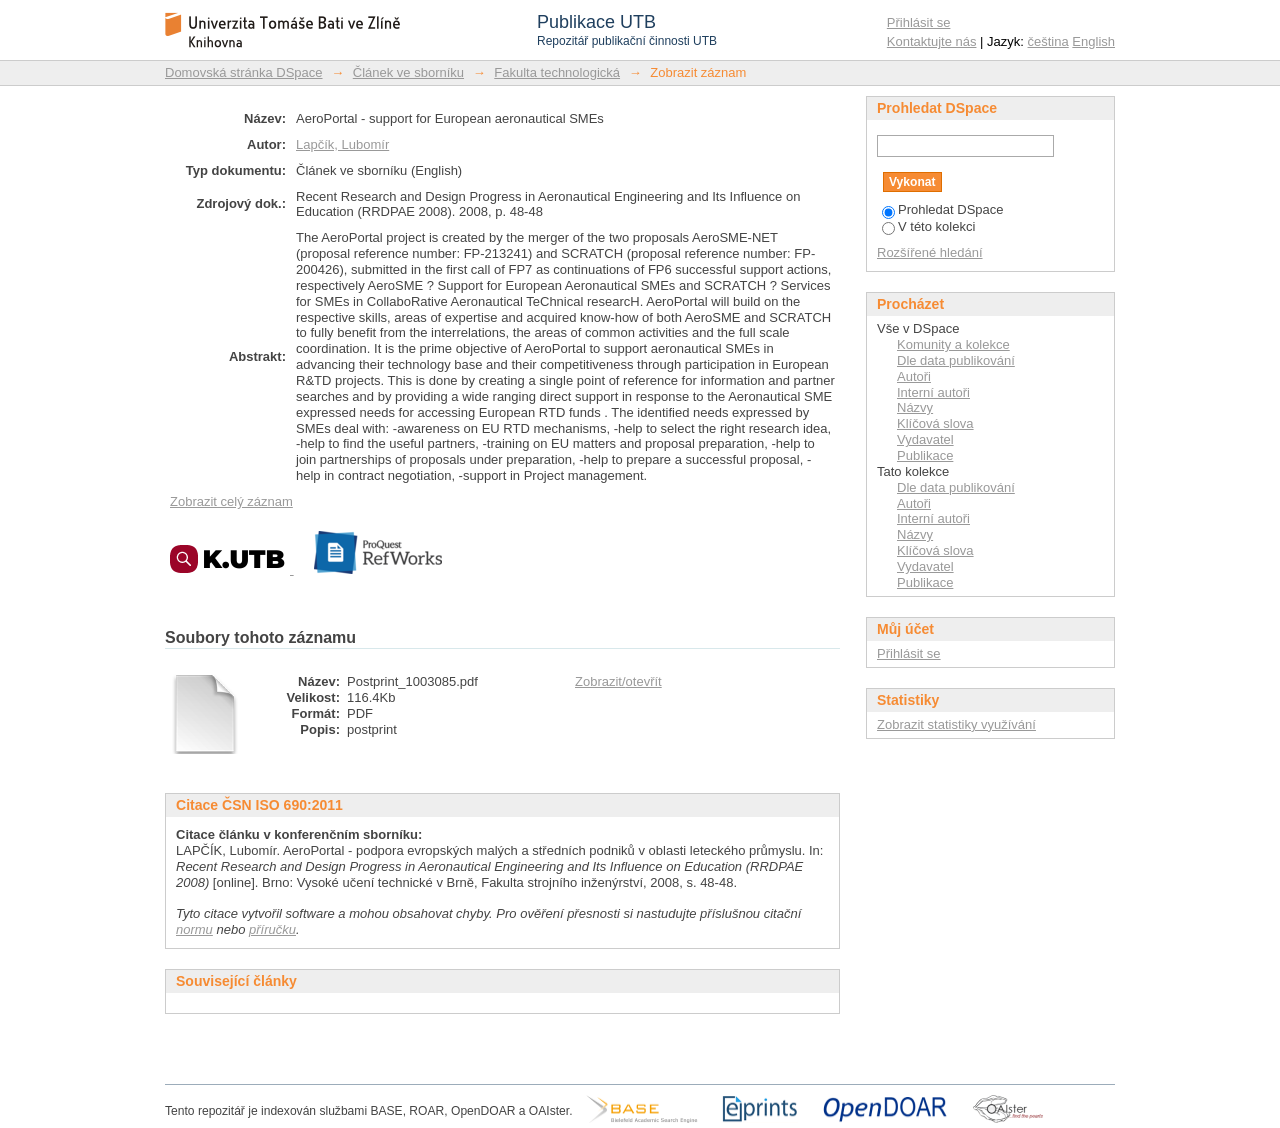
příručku (272, 929)
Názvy (915, 407)
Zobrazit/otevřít (618, 681)
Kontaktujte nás (932, 41)
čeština (1048, 41)
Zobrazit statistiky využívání (956, 724)
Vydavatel (925, 439)
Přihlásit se (919, 22)
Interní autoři (933, 392)
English (1093, 41)
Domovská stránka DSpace (244, 72)
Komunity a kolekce (953, 344)
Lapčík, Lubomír (342, 144)
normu (194, 929)
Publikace (925, 455)
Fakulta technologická (557, 72)
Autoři (914, 376)
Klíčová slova (935, 423)
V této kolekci (928, 226)
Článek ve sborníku (408, 72)
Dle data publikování (956, 360)
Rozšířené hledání (930, 252)
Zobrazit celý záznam (231, 501)
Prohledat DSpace (943, 209)
